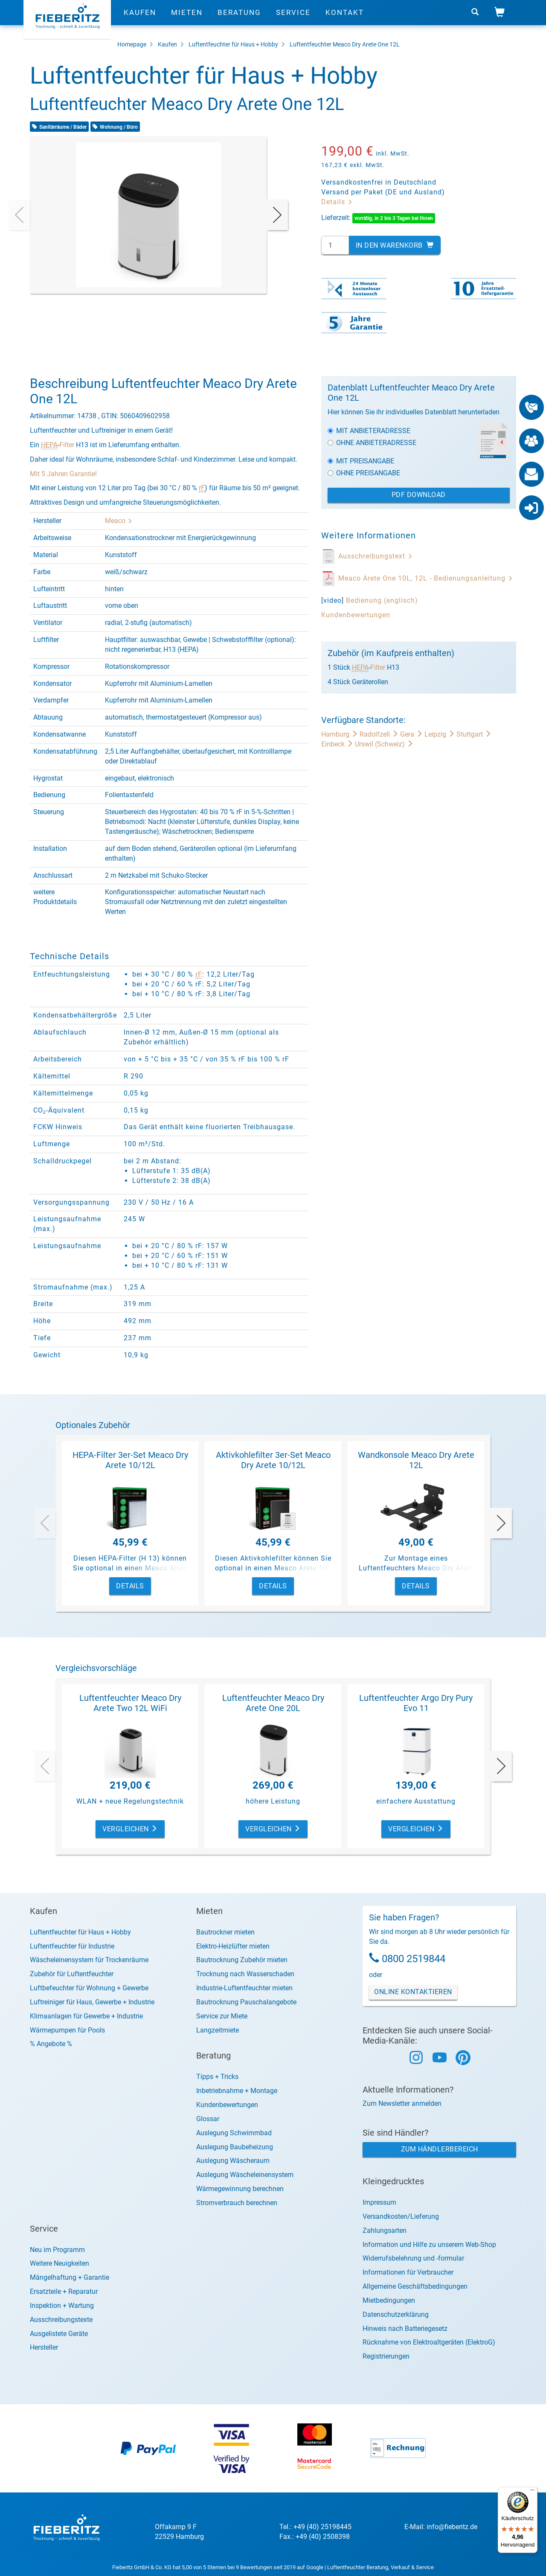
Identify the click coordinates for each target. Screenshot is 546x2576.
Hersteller (44, 2347)
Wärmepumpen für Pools (67, 2030)
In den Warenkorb (395, 245)
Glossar (207, 2119)
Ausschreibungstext (375, 556)
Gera (412, 734)
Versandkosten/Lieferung (401, 2216)
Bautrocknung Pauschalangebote (246, 2002)
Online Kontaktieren (413, 1992)
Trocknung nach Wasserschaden (245, 1974)
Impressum (379, 2202)
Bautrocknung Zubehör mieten (242, 1960)
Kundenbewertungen (355, 615)
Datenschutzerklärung (396, 2314)
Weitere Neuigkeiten (59, 2263)
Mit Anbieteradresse (369, 431)
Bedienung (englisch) (382, 600)
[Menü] (532, 2492)
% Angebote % (51, 2044)
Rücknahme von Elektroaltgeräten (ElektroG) (429, 2342)
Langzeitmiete (217, 2030)
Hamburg (340, 734)
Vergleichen (130, 1829)
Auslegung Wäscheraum (233, 2161)
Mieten (187, 19)
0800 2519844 (413, 1959)
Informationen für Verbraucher (408, 2272)
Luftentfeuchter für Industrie (72, 1946)
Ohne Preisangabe (364, 473)
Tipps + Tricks (217, 2077)
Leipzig (440, 734)
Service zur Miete (221, 2016)
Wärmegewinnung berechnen (240, 2189)
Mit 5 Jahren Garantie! (63, 474)
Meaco (118, 521)
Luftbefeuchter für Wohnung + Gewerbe (89, 1988)
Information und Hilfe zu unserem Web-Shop (429, 2245)
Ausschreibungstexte (61, 2320)
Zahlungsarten (385, 2230)
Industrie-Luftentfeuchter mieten (244, 1988)
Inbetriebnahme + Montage (236, 2091)
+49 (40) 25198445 (322, 2527)
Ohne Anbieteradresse (372, 443)
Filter (66, 445)
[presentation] (19, 214)
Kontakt (344, 19)
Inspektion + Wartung (62, 2305)
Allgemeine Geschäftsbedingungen (415, 2286)
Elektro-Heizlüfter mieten (233, 1946)
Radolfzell (380, 734)
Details (337, 202)
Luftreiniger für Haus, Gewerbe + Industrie (92, 2002)
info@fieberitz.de (452, 2527)
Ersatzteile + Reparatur (64, 2291)
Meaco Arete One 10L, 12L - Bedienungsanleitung (425, 578)
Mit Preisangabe (361, 461)
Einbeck (338, 744)
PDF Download (419, 495)
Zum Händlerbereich (439, 2149)
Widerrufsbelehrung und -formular (413, 2258)
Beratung (239, 19)
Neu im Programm (57, 2250)
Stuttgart (473, 734)
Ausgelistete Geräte (59, 2334)
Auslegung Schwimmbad (234, 2133)
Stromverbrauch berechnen (236, 2203)
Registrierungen (386, 2356)
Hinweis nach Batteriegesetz (405, 2328)
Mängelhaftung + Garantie (69, 2277)
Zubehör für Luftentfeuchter (71, 1974)
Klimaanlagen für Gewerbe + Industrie (86, 2016)
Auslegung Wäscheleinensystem (244, 2175)
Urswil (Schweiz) (384, 744)
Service (293, 19)
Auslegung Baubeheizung (234, 2147)
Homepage (131, 44)
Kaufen (140, 19)
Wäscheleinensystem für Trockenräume (89, 1960)
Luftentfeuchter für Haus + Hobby (233, 44)
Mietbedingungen (389, 2300)
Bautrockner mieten (225, 1932)
